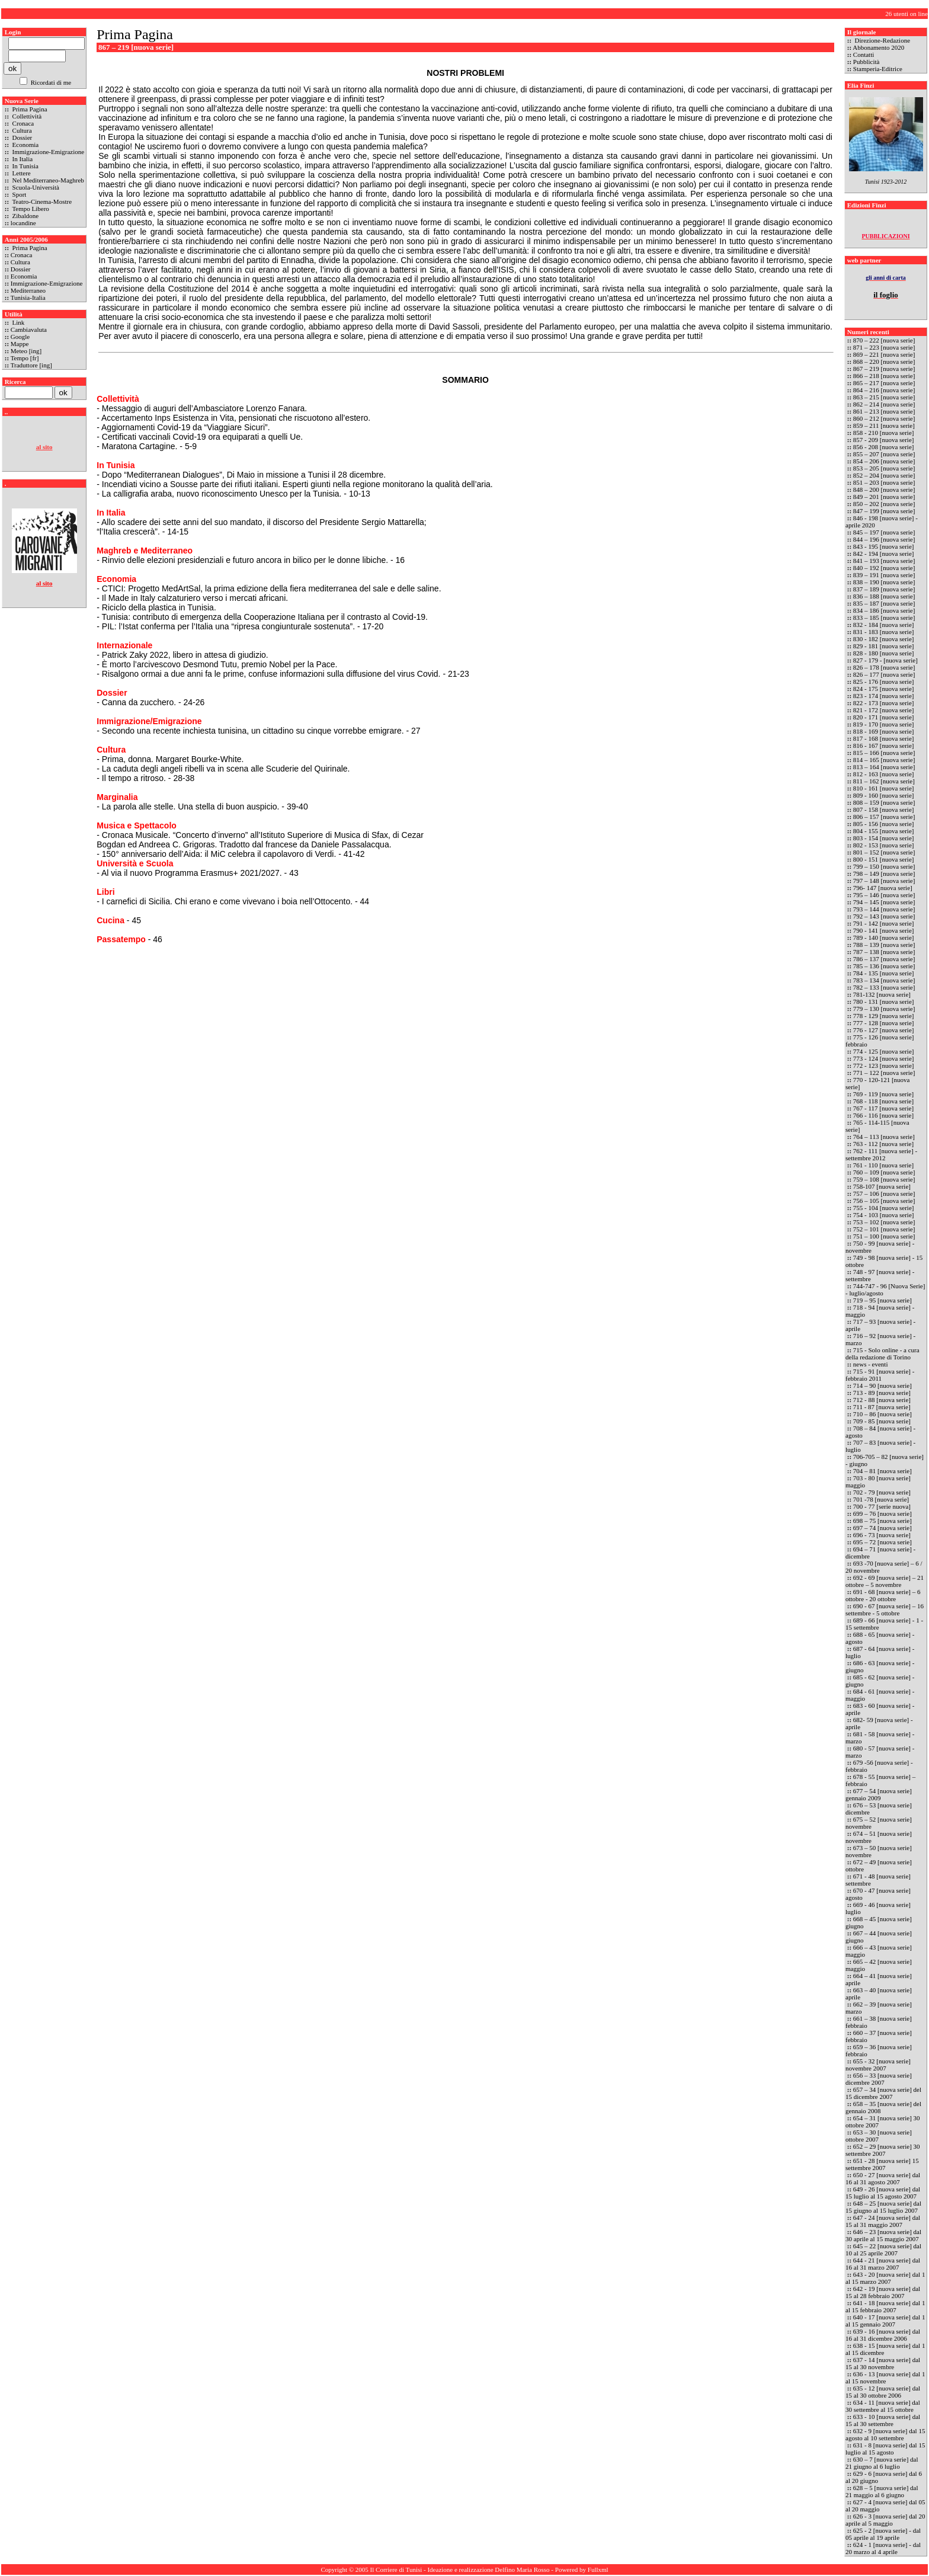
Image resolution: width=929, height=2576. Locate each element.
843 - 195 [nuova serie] (883, 546)
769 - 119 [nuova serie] (883, 1093)
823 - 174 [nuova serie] (883, 695)
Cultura (21, 130)
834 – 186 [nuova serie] (884, 610)
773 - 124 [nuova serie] (883, 1058)
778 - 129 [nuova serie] (883, 1015)
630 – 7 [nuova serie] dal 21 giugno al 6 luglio (881, 2463)
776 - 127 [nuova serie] (883, 1029)
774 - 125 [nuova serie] (883, 1051)
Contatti (863, 54)
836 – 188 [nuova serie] (884, 596)
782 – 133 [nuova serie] (884, 987)
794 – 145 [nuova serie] (884, 901)
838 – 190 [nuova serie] (885, 581)
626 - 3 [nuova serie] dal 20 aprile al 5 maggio (885, 2520)
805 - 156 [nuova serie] (883, 823)
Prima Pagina (29, 109)
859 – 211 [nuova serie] (884, 425)
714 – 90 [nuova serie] (882, 1385)
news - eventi (870, 1364)
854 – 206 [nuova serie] (884, 461)
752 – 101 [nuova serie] (884, 1229)
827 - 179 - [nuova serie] (885, 660)
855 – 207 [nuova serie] (884, 453)
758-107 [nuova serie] (882, 1186)
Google (20, 336)
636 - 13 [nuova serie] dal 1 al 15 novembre (885, 2377)
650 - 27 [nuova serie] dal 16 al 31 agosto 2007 (882, 2178)
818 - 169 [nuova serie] (883, 731)
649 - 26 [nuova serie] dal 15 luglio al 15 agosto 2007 (882, 2192)
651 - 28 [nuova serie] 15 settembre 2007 (882, 2164)
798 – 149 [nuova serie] (884, 873)
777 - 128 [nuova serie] (883, 1022)
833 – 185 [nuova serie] (884, 617)
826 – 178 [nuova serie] (884, 667)
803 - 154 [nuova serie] (883, 837)
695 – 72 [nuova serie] (882, 1541)
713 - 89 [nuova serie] (882, 1392)
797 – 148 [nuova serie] (884, 880)
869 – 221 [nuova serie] (884, 354)
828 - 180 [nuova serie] (883, 653)
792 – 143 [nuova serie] (884, 916)
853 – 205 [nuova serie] (884, 468)
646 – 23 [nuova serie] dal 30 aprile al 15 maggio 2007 (883, 2235)
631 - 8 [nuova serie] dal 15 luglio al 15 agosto (885, 2448)
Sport (19, 194)
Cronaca (22, 123)
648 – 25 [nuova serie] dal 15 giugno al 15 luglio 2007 (883, 2207)
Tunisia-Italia (28, 297)
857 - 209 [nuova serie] (883, 439)
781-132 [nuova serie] (882, 994)
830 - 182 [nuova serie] (883, 638)
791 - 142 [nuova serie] (883, 923)
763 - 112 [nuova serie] (883, 1143)
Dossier (21, 137)
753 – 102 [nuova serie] (884, 1221)
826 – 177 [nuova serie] (884, 674)
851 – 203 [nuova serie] (885, 482)
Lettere (21, 173)
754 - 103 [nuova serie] (883, 1214)
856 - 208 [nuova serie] (883, 446)
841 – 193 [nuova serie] (884, 560)
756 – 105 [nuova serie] (884, 1200)
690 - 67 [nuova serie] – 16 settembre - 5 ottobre (884, 1609)
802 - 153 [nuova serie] (883, 845)
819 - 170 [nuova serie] (883, 724)
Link (18, 322)
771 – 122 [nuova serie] (884, 1072)
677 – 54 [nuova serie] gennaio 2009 (878, 1794)
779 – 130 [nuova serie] (884, 1008)
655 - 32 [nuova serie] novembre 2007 (878, 2064)
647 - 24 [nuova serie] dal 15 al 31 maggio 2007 (882, 2221)
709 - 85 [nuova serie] (882, 1421)
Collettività (26, 116)
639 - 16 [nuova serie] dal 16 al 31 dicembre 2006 (882, 2335)
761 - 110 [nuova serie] (883, 1165)
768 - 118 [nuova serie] (883, 1101)
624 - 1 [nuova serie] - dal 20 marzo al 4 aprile (883, 2548)
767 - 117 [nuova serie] (883, 1108)
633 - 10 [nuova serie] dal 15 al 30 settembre (882, 2420)
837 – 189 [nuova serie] (884, 589)
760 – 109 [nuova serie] (884, 1172)
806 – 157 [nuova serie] (884, 816)
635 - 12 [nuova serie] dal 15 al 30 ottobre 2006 (882, 2392)
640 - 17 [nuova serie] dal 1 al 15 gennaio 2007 (885, 2320)
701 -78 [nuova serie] (881, 1499)
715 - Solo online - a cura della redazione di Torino (882, 1353)
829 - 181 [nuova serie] (883, 645)
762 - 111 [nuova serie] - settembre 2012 (881, 1154)
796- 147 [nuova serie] (882, 887)
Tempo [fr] (25, 357)
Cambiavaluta (29, 329)
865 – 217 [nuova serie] (884, 382)
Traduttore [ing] (31, 365)
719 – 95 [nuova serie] (883, 1300)
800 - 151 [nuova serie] (883, 859)
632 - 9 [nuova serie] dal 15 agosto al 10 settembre (885, 2434)
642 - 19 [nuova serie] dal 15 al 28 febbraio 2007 (882, 2292)
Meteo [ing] (26, 350)
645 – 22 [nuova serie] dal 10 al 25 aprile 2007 (883, 2249)
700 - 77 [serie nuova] (882, 1506)
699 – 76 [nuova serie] (882, 1513)
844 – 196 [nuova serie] (884, 539)
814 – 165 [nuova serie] (884, 759)
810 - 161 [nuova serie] (883, 788)
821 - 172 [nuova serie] (883, 709)
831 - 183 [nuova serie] (883, 631)
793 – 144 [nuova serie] (884, 909)
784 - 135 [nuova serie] (883, 973)
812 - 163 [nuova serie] (883, 773)
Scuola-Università (35, 187)
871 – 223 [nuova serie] (885, 347)
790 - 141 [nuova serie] (883, 930)
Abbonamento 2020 (878, 47)
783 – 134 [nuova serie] (884, 980)
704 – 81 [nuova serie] (882, 1470)
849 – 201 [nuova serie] (885, 496)
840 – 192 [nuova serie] (884, 567)
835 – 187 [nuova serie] (884, 603)
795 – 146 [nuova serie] (884, 894)
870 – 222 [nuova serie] (885, 340)
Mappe (20, 343)
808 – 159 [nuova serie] (884, 802)
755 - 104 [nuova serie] (883, 1207)
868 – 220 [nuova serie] (885, 361)
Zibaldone (25, 215)
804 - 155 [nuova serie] (883, 830)
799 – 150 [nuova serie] (884, 866)
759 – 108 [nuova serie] (884, 1179)
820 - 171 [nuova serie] (883, 717)
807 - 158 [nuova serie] (883, 809)
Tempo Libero (30, 208)
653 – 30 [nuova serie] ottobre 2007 (878, 2136)
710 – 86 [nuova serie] (882, 1413)
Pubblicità (866, 61)
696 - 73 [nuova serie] (882, 1534)
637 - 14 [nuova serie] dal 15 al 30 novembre (882, 2363)
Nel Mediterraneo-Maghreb (47, 180)
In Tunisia (25, 165)
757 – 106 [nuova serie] (884, 1193)
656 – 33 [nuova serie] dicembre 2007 (878, 2079)
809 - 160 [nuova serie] (883, 795)
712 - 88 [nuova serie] (882, 1399)
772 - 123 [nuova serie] (883, 1065)
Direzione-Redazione (881, 40)
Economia (25, 144)
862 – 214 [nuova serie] (884, 404)
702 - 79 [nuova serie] (882, 1492)
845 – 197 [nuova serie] (885, 532)
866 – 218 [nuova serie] (884, 375)
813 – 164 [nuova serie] (884, 766)
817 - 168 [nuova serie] (883, 738)
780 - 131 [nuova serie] (883, 1001)
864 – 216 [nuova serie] (884, 389)
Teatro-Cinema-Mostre (41, 201)
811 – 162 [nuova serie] (884, 781)
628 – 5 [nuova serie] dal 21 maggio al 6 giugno (881, 2491)
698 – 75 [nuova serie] (882, 1520)
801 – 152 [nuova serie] (884, 852)
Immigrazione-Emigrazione (47, 151)
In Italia (22, 158)
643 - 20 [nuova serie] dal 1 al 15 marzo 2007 (885, 2278)
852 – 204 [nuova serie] (885, 475)
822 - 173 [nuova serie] (883, 702)
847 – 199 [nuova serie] (884, 510)
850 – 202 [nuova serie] (884, 503)
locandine (23, 222)
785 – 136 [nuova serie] (884, 965)
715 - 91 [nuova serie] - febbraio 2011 (879, 1375)
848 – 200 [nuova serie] (885, 489)
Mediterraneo (28, 290)
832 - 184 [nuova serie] (883, 624)
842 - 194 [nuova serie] (883, 553)
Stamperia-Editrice (877, 68)
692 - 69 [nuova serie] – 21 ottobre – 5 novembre (884, 1581)
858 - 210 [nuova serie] (883, 432)
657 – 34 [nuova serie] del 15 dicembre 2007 (883, 2093)
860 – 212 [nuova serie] (884, 418)
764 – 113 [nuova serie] (884, 1136)
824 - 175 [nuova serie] (883, 688)
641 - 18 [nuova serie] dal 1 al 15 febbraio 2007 (885, 2306)
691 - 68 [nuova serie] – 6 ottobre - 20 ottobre (882, 1595)
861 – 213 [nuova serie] (884, 411)
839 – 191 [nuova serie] (884, 574)
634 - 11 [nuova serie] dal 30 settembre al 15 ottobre (882, 2406)
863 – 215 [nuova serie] (884, 397)
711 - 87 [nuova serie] (882, 1406)
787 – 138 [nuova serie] (884, 951)
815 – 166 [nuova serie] (884, 752)
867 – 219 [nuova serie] (884, 368)
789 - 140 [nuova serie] (883, 937)
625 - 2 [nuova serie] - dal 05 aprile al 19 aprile (883, 2534)
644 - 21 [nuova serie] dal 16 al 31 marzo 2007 (882, 2264)
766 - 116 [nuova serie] (883, 1115)
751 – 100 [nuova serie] (884, 1236)
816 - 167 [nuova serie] (883, 745)
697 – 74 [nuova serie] (882, 1527)
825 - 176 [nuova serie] (883, 681)
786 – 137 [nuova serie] (884, 958)
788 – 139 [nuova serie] (884, 944)
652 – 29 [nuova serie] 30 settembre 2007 (882, 2150)
